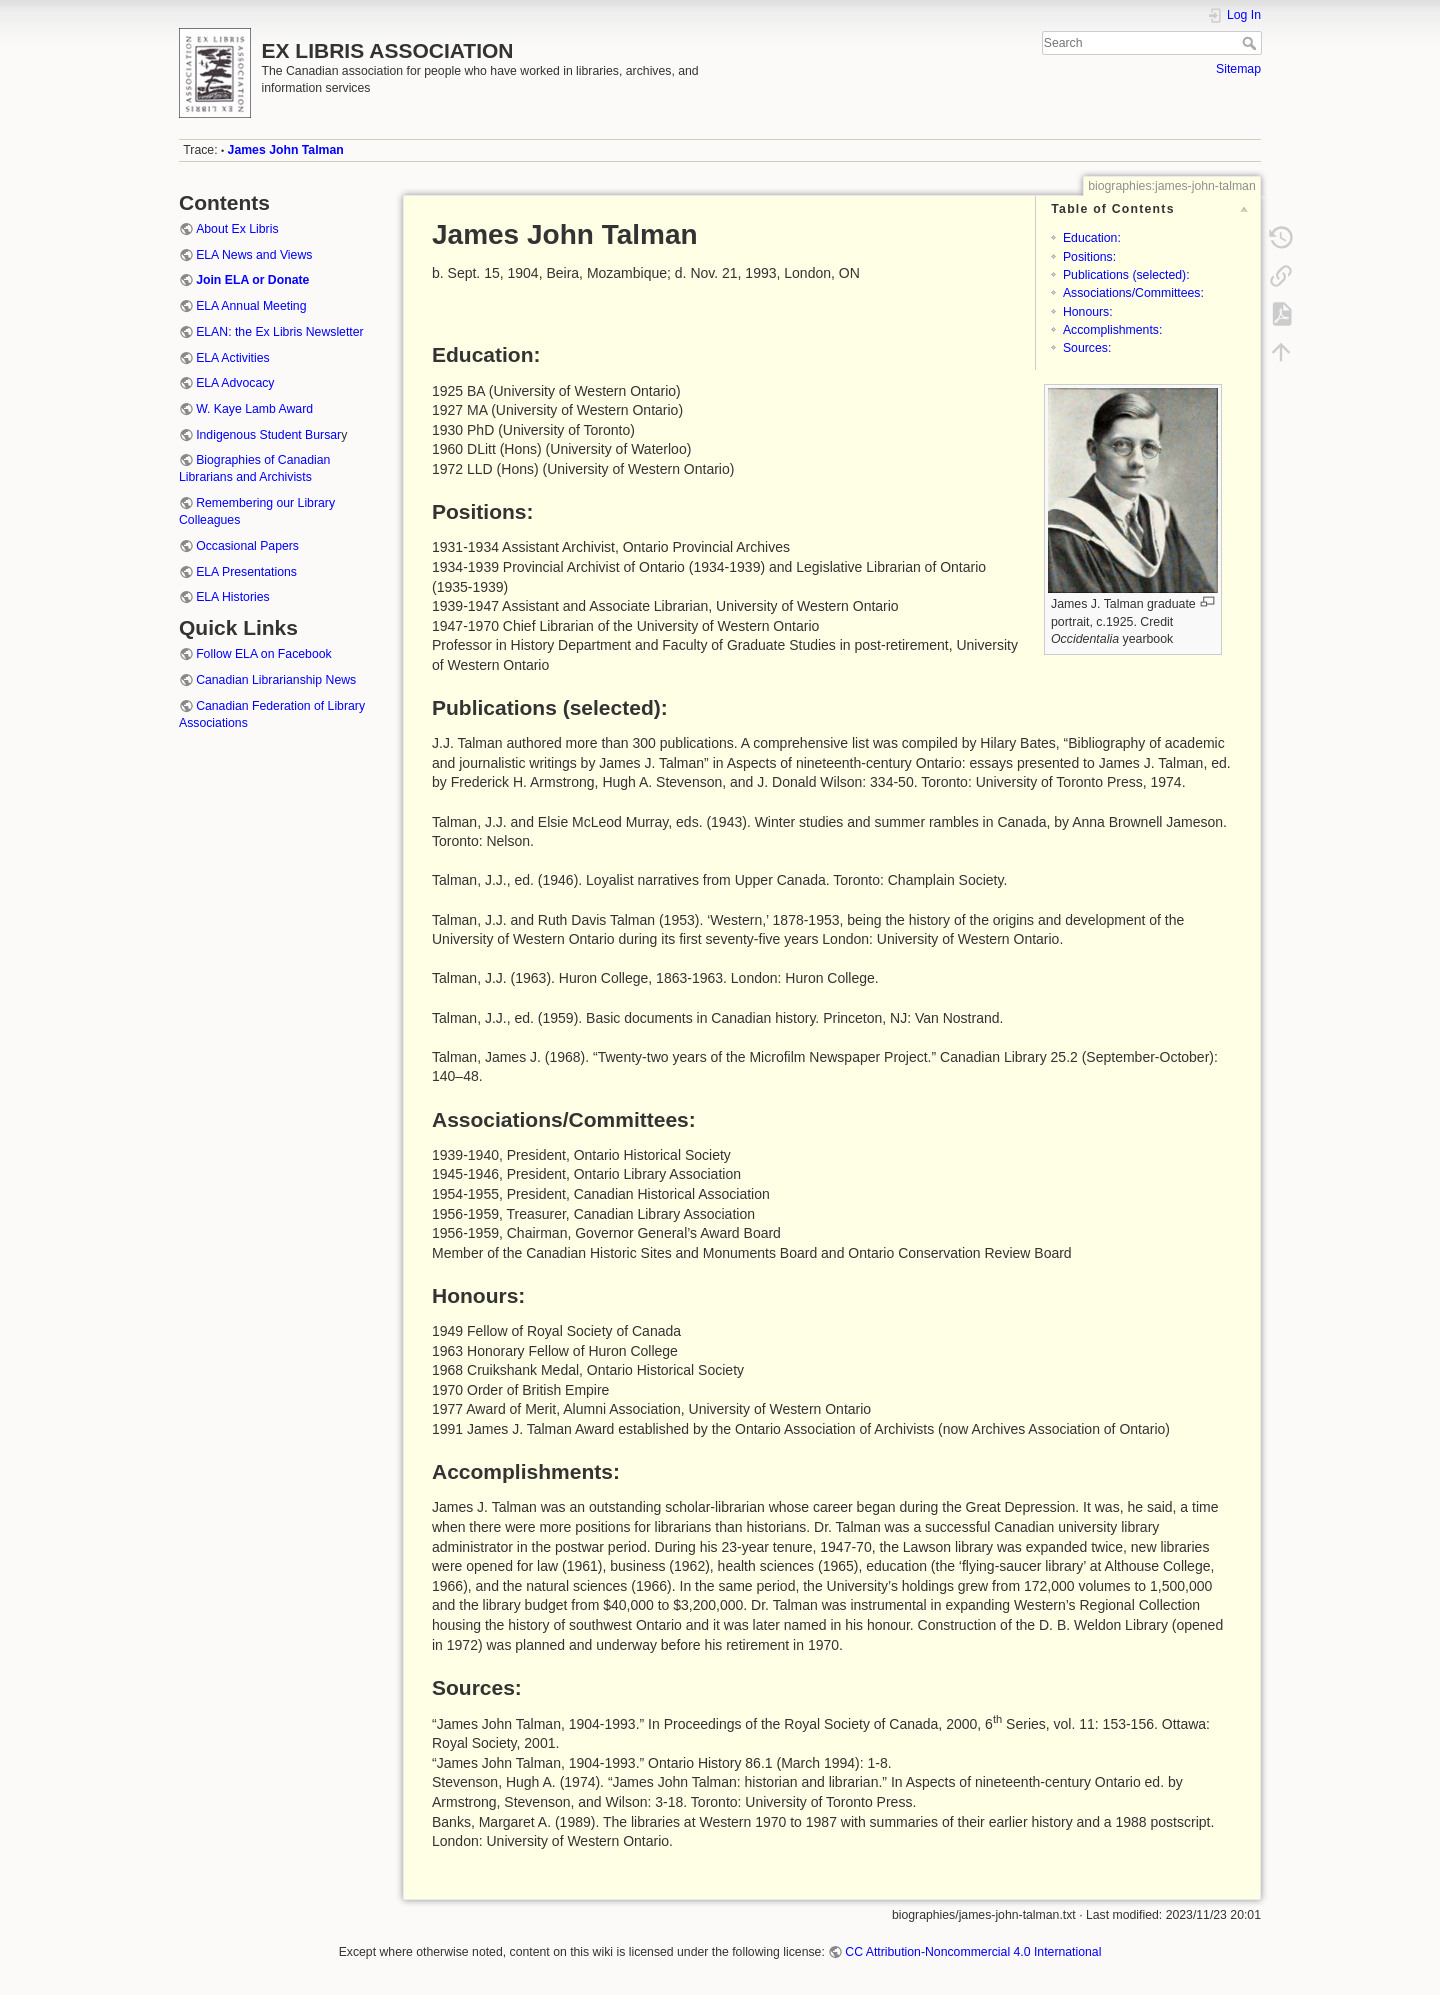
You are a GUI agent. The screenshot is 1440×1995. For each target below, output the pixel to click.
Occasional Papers (247, 546)
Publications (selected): (1126, 275)
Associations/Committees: (1133, 293)
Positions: (1089, 257)
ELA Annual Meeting (251, 306)
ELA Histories (233, 597)
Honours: (1088, 312)
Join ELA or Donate (252, 280)
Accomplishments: (1112, 330)
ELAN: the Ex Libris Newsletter (279, 332)
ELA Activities (233, 358)
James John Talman (286, 150)
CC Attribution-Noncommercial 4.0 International (973, 1952)
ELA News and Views (254, 255)
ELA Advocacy (235, 383)
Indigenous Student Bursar (268, 435)
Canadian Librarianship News (276, 680)
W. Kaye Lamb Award (254, 409)
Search (1251, 43)
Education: (1092, 238)
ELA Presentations (246, 572)
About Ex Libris (237, 229)
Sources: (1087, 348)
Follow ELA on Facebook (264, 654)
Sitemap (1238, 69)
